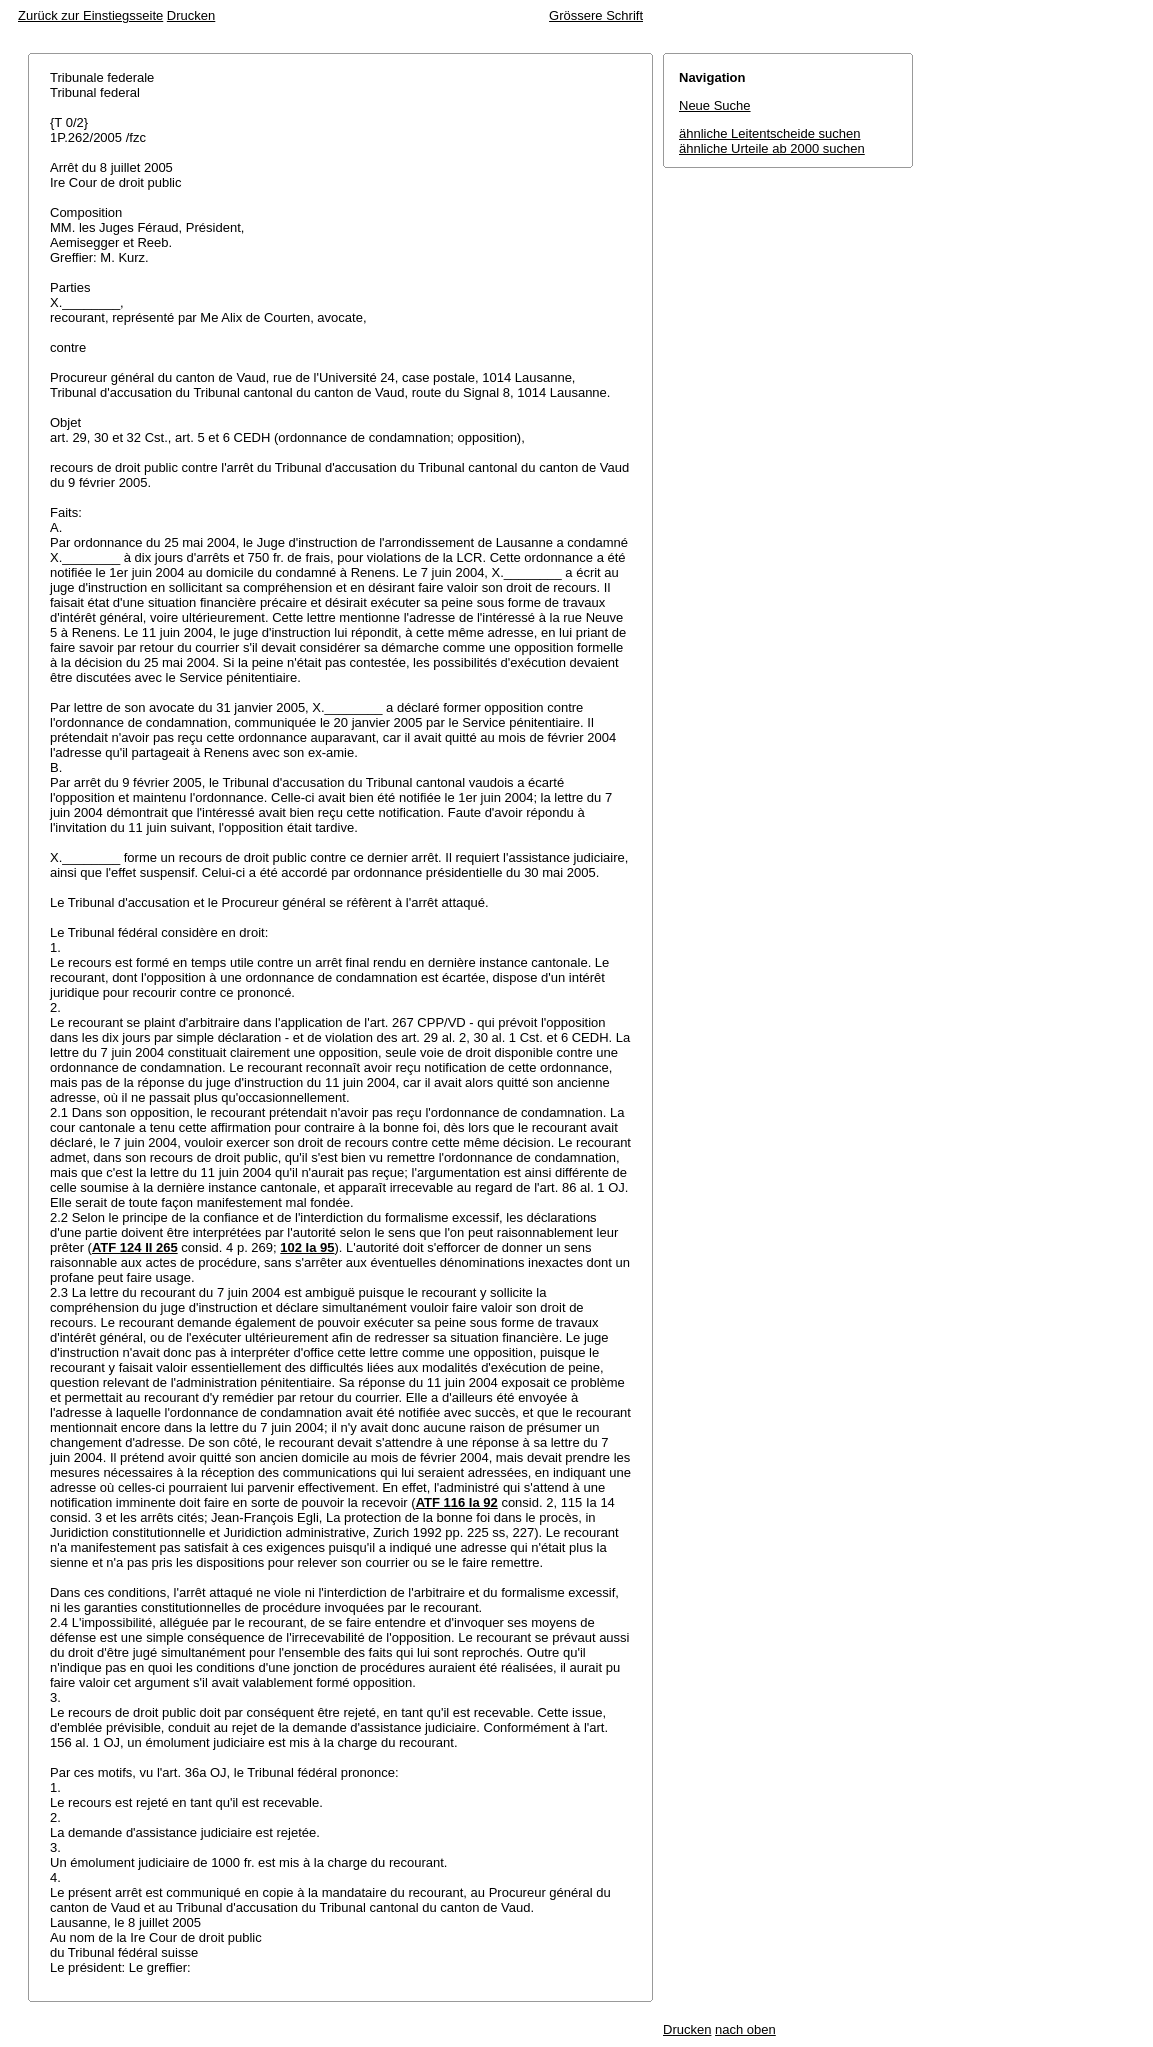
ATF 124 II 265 (135, 1247)
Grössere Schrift (596, 15)
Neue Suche (715, 105)
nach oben (745, 2029)
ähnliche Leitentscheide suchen (769, 133)
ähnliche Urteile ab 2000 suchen (772, 148)
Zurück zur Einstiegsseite (90, 15)
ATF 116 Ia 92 (457, 1502)
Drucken (191, 15)
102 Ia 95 (307, 1247)
